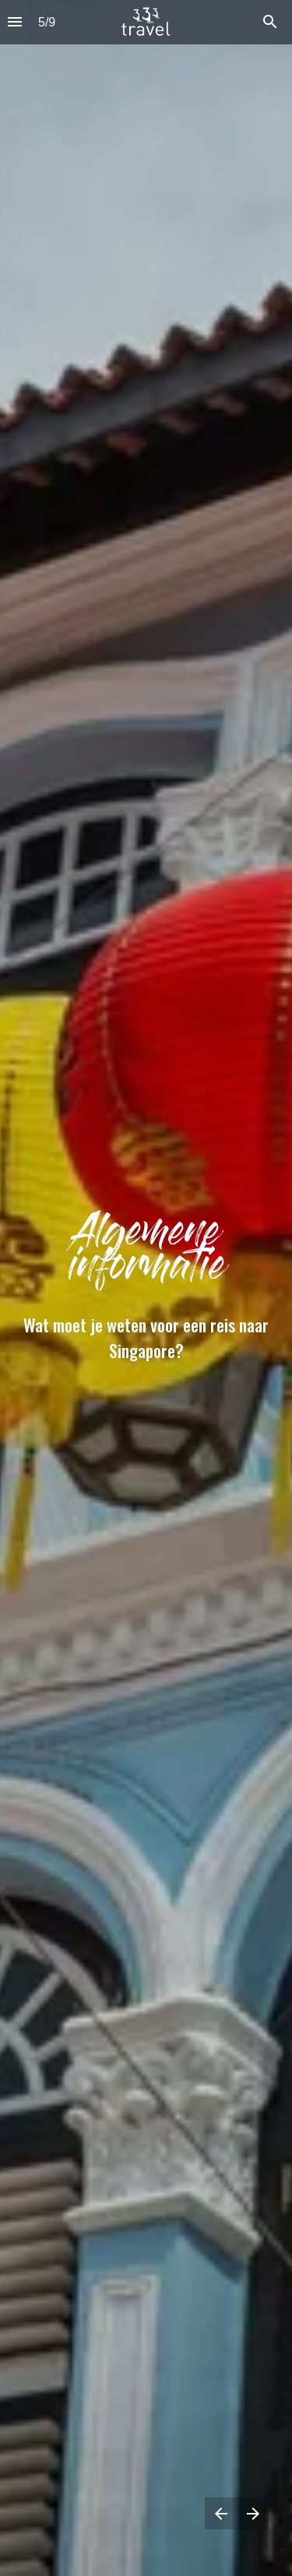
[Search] (270, 22)
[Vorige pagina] (221, 2513)
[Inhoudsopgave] (15, 22)
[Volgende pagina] (253, 2513)
